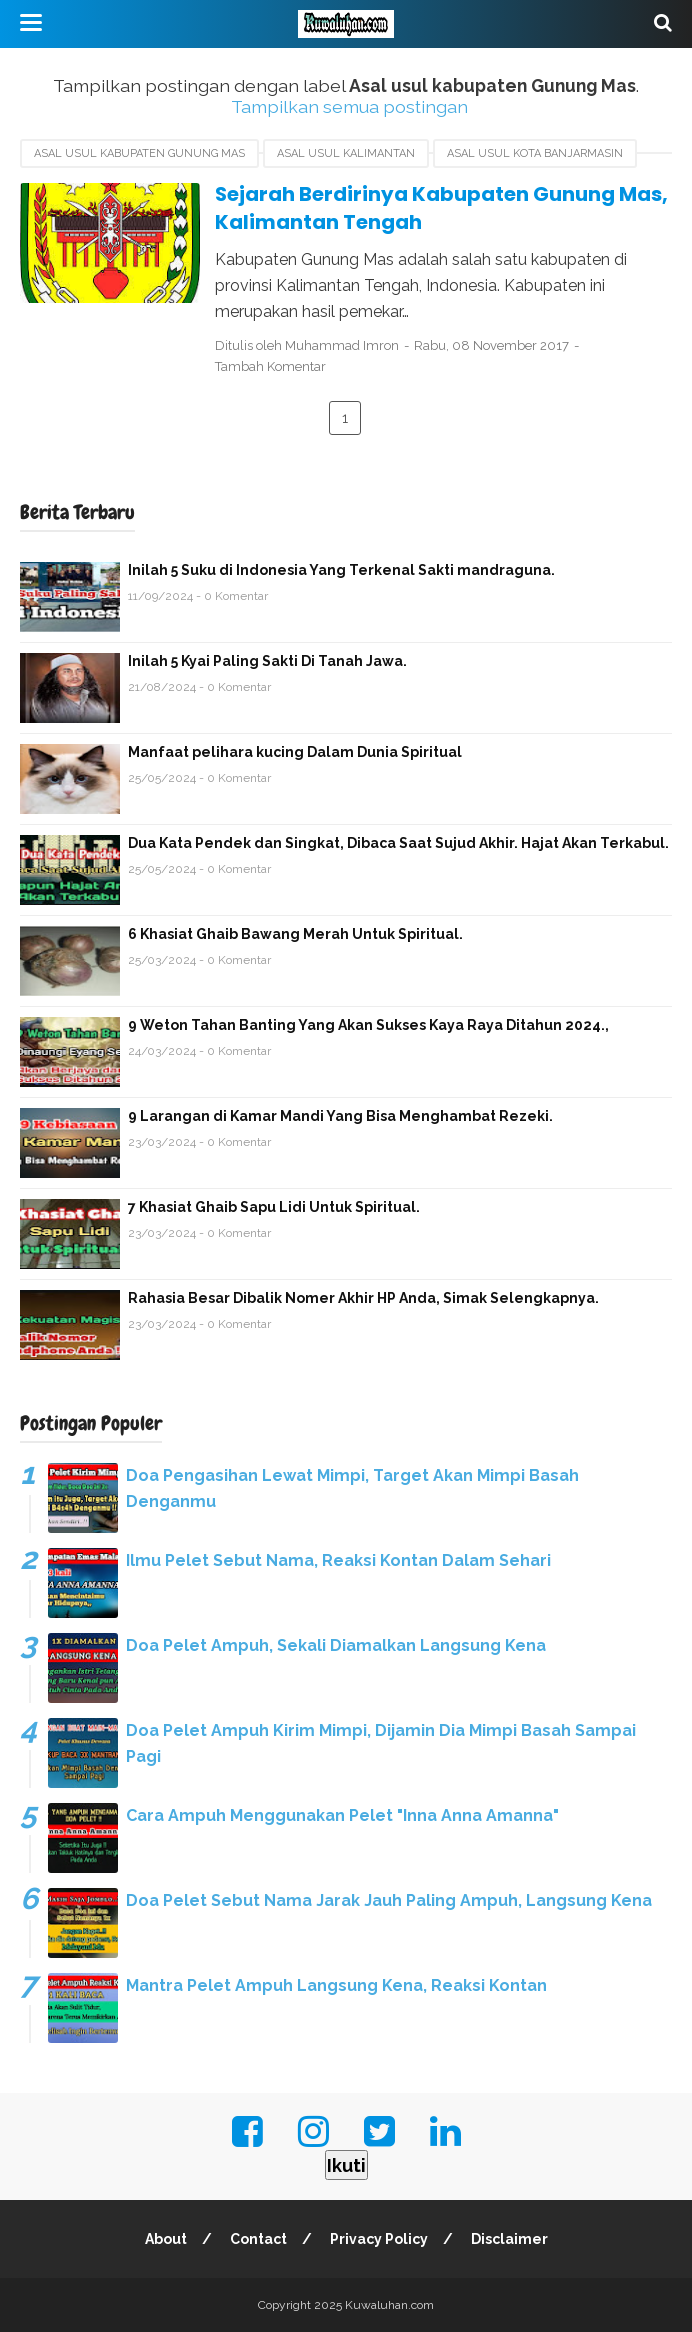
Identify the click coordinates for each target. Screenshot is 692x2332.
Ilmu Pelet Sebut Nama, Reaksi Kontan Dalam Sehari (338, 1560)
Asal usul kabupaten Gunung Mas (139, 153)
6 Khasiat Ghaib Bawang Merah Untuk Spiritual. (295, 934)
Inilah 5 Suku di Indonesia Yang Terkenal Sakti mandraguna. (341, 570)
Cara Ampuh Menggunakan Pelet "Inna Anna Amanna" (342, 1815)
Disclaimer (509, 2239)
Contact (258, 2239)
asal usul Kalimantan (346, 153)
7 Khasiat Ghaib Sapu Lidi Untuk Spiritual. (274, 1207)
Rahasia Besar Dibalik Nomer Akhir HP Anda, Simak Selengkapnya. (363, 1298)
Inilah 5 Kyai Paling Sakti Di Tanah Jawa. (267, 661)
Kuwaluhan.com (389, 2305)
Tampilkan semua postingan (349, 106)
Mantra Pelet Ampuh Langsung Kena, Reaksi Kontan (336, 1985)
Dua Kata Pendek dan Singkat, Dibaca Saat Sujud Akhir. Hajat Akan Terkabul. (398, 843)
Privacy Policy (379, 2239)
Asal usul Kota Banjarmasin (535, 153)
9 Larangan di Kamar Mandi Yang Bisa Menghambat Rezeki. (340, 1116)
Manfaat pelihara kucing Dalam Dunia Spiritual (295, 752)
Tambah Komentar (270, 366)
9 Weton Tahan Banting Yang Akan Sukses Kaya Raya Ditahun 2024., (368, 1025)
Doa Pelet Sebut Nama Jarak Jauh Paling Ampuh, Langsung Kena (389, 1900)
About (166, 2239)
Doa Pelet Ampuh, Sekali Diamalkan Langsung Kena (336, 1645)
